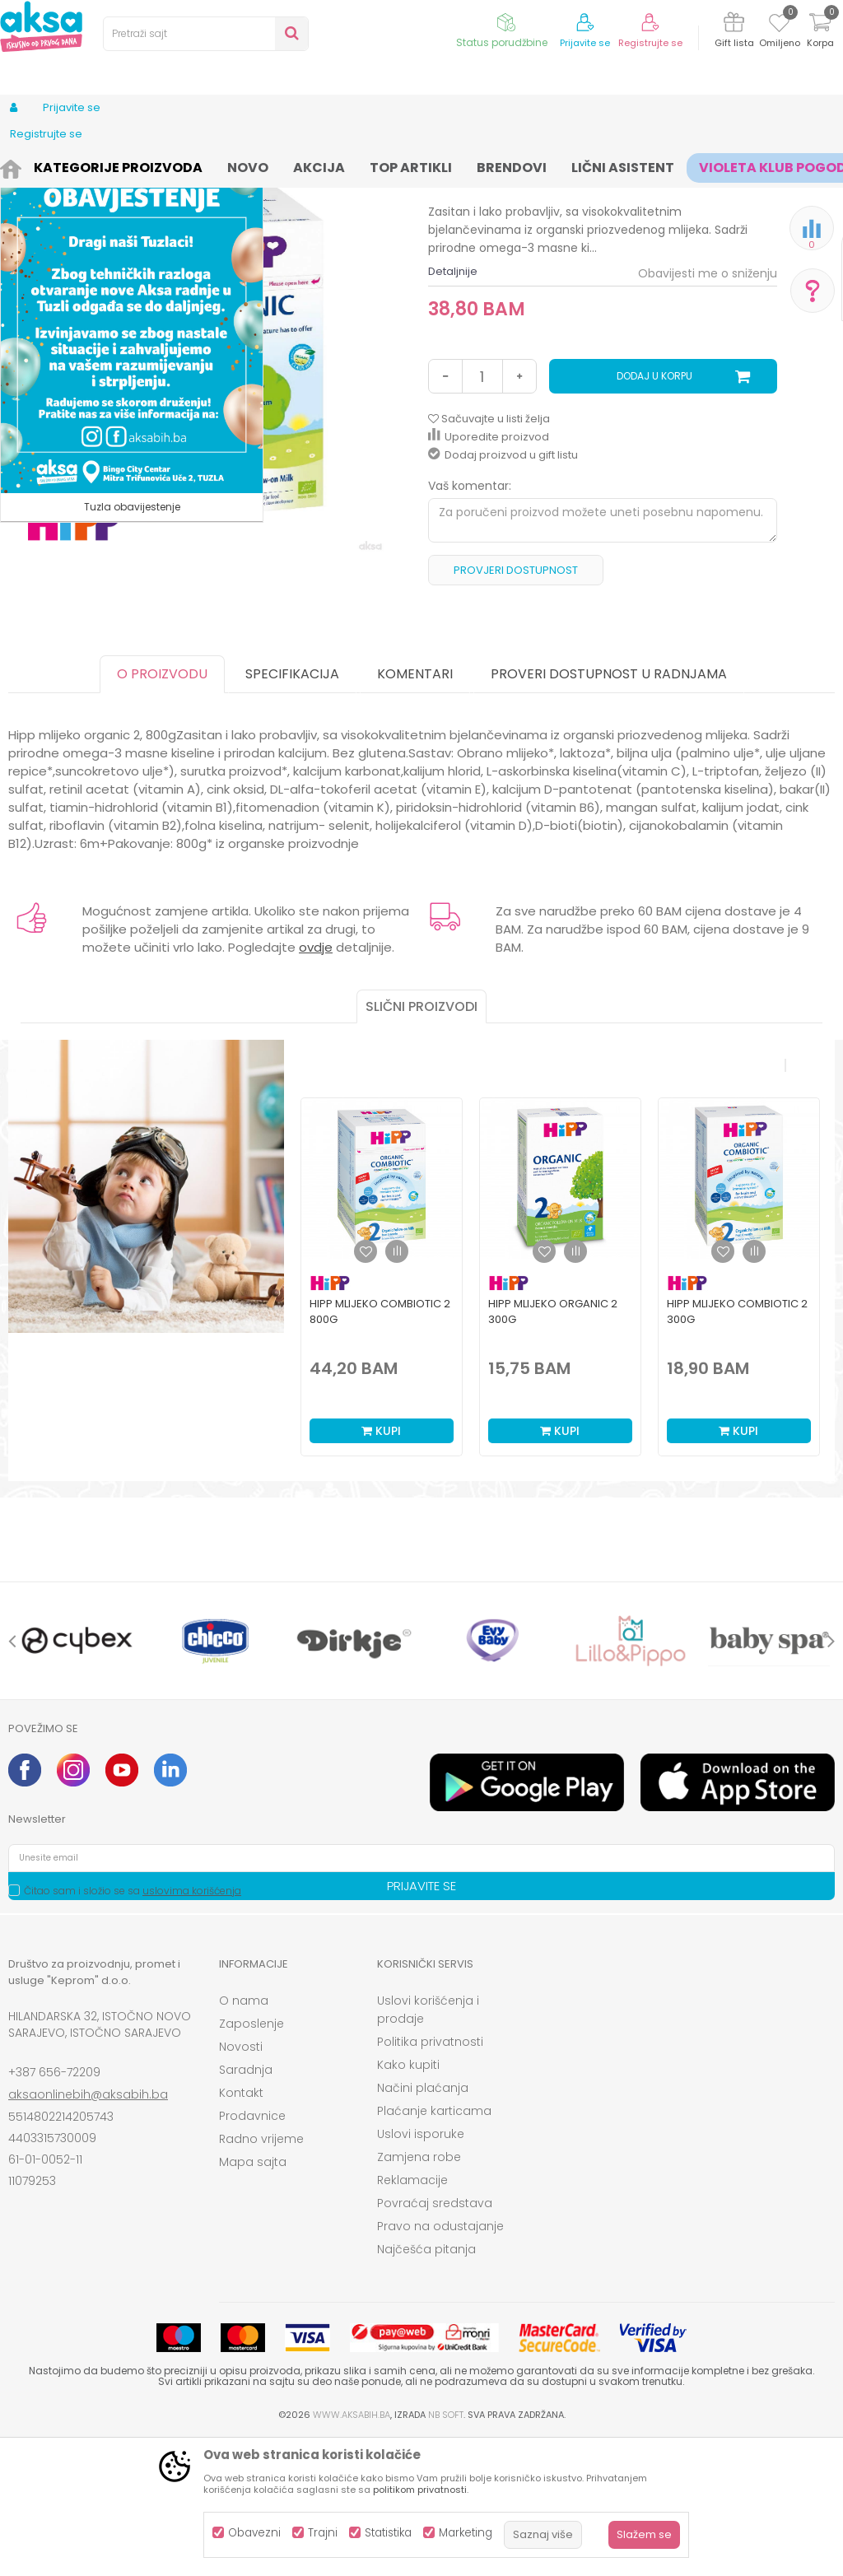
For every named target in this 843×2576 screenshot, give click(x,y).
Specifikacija (292, 809)
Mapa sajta (252, 2298)
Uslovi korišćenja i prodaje (428, 2145)
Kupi (381, 1566)
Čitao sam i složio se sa (132, 2026)
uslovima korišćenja (191, 2026)
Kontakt (241, 2228)
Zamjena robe (419, 2293)
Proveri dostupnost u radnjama (609, 809)
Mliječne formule (338, 167)
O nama (243, 2136)
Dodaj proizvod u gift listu (503, 591)
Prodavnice (252, 2251)
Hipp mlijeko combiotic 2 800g (380, 1447)
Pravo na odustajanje (440, 2362)
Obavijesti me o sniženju (707, 409)
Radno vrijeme (261, 2274)
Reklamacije (412, 2316)
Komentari (415, 809)
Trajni (323, 2533)
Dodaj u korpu (654, 512)
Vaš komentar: (469, 621)
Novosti (241, 2182)
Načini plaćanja (422, 2223)
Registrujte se (650, 43)
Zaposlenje (251, 2159)
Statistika (388, 2533)
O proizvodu (162, 809)
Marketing (465, 2533)
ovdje (316, 1083)
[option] (381, 1408)
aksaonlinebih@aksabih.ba (88, 2230)
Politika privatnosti (430, 2177)
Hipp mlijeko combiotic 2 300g (737, 1447)
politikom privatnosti (420, 2489)
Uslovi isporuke (420, 2270)
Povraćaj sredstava (434, 2339)
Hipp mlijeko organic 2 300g (552, 1447)
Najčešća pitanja (426, 2385)
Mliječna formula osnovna (458, 167)
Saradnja (245, 2205)
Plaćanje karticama (434, 2246)
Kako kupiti (408, 2200)
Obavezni (254, 2533)
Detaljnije (452, 407)
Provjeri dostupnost (516, 706)
